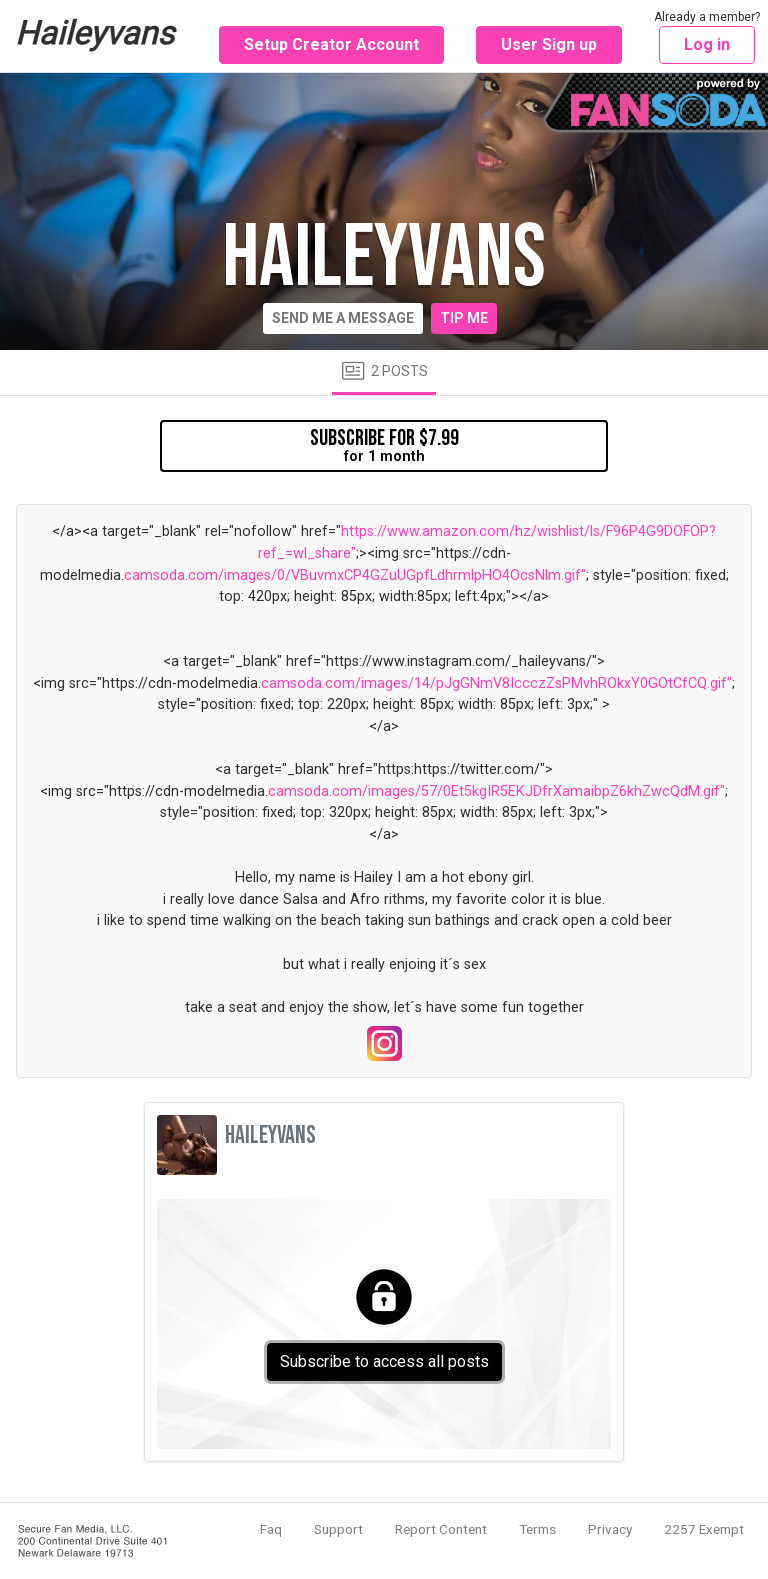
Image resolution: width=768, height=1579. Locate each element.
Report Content (441, 1529)
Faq (271, 1529)
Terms (537, 1529)
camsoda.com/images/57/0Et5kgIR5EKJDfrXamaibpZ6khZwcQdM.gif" (496, 791)
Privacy (610, 1529)
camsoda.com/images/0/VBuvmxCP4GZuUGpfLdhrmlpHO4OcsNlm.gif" (355, 575)
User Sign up (549, 44)
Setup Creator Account (331, 44)
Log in (707, 44)
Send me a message (343, 318)
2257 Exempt (704, 1529)
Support (338, 1529)
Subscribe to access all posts (384, 1361)
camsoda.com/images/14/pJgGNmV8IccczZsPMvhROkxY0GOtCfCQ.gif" (496, 683)
